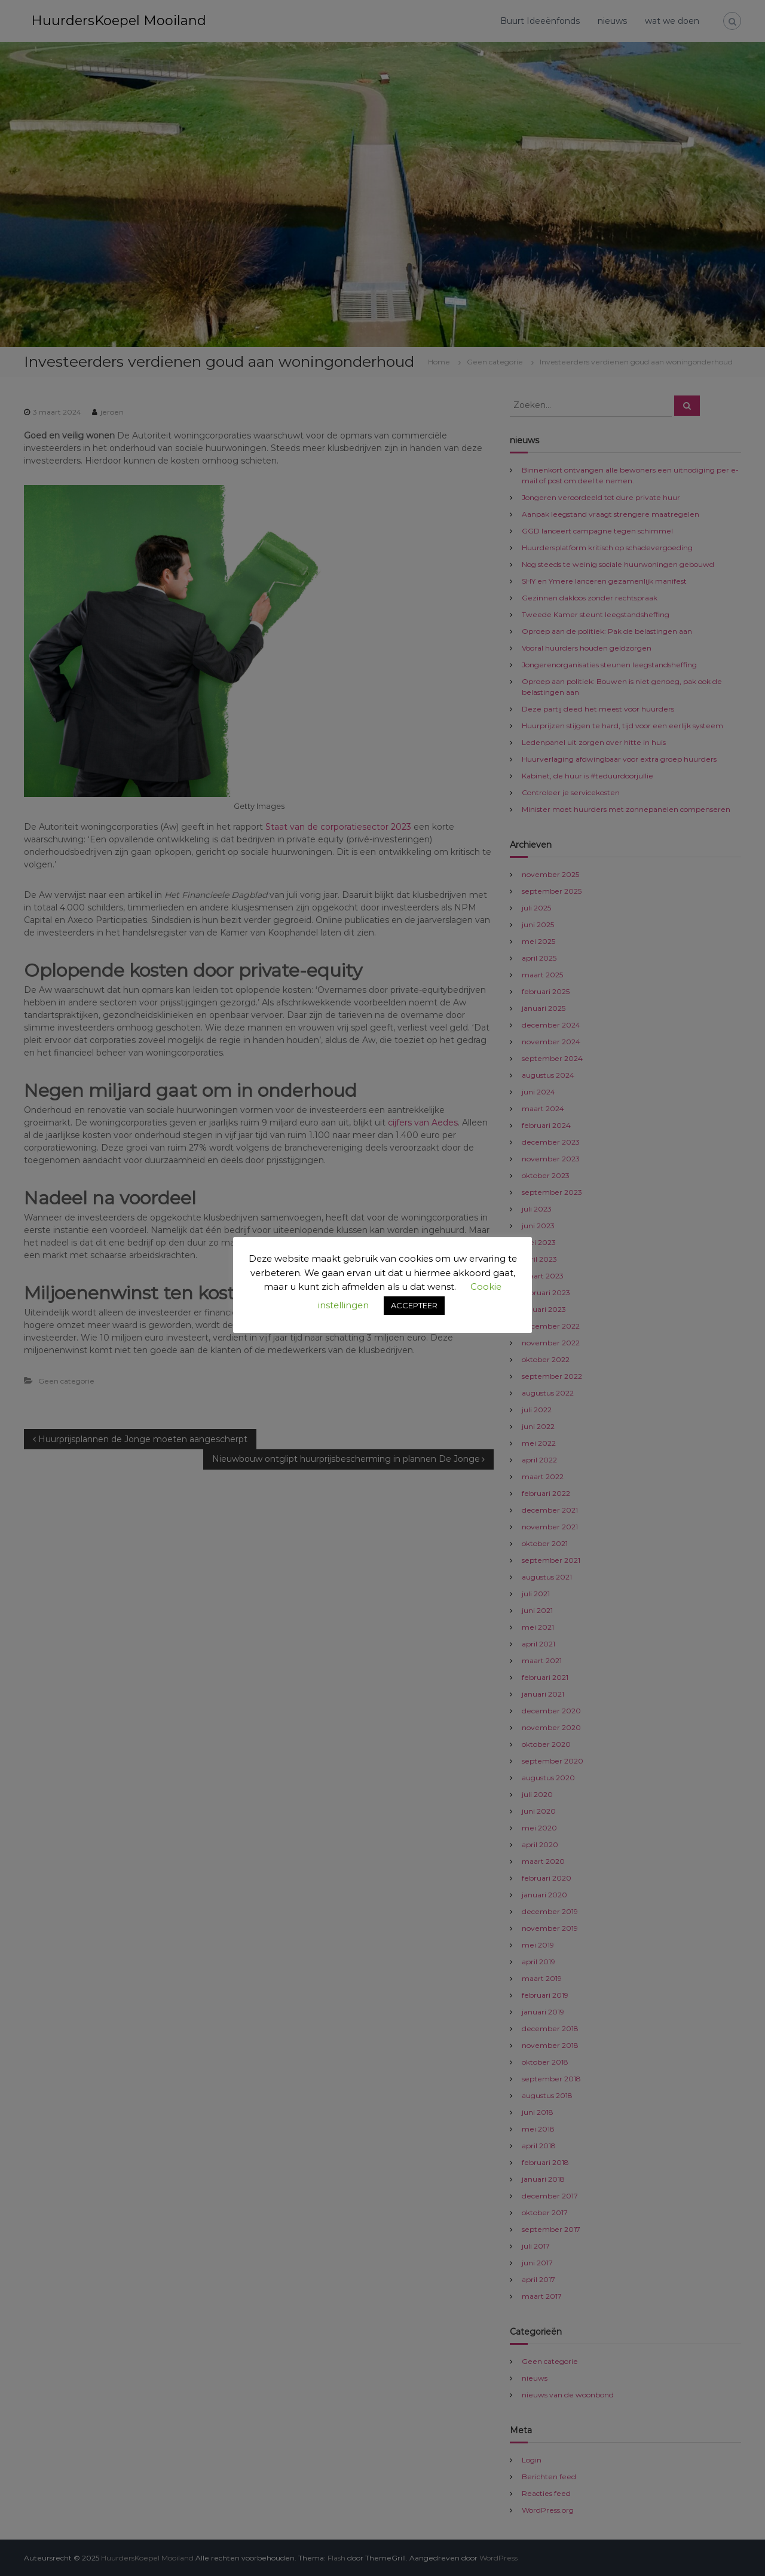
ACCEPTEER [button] (414, 1305)
